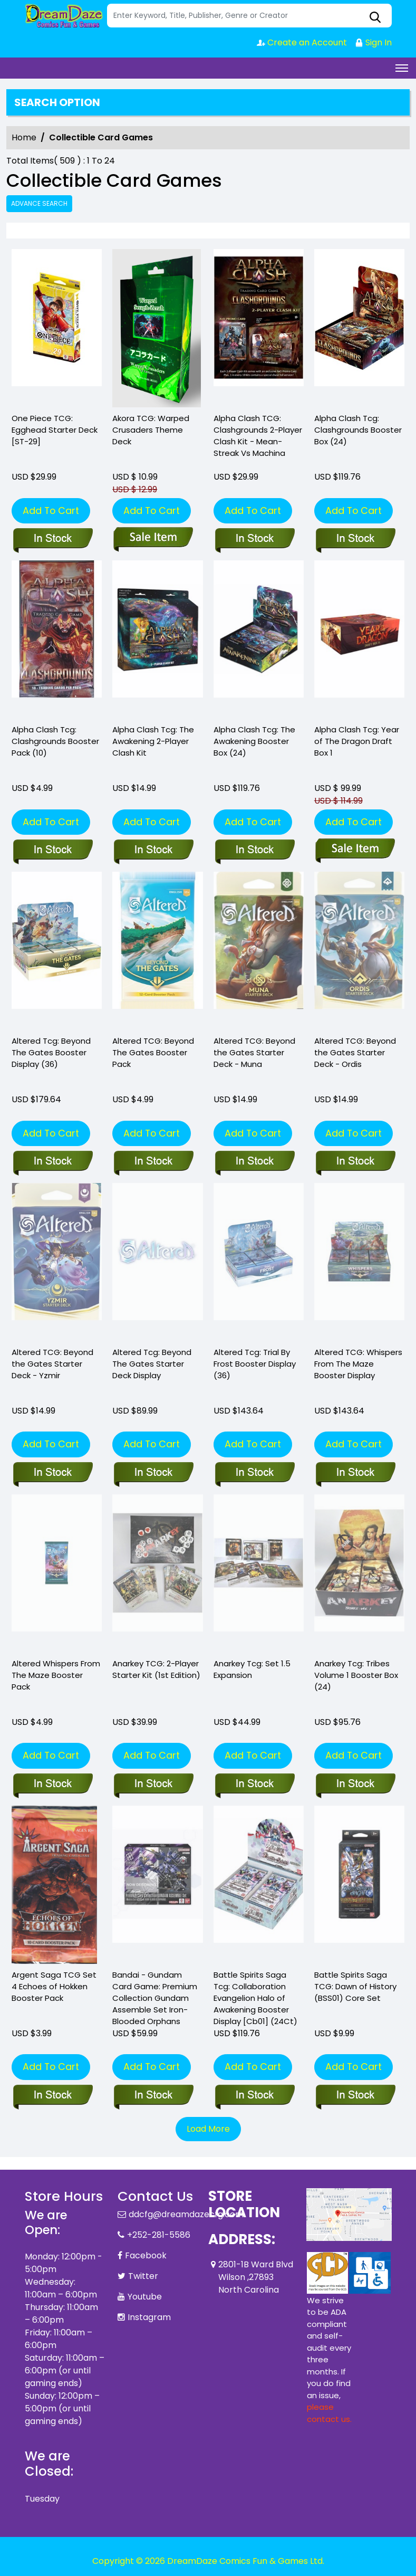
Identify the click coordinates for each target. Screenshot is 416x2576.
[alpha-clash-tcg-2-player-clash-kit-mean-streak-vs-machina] (259, 328)
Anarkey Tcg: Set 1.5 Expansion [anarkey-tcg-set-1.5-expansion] (252, 1669)
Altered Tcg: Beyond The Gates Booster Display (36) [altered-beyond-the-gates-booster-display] (51, 1052)
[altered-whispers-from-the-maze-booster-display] (355, 1473)
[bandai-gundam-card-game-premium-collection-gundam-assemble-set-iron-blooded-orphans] (153, 2096)
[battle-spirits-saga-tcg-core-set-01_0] (355, 2096)
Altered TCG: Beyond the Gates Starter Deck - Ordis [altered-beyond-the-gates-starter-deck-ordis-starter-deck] (355, 1052)
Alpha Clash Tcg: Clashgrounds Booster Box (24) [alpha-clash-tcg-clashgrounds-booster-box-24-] (358, 430)
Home (24, 137)
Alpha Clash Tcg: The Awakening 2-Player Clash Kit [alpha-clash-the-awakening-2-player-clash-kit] (153, 741)
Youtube (145, 2297)
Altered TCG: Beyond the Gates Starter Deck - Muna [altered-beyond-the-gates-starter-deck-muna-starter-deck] (254, 1052)
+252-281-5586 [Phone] (158, 2235)
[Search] (249, 15)
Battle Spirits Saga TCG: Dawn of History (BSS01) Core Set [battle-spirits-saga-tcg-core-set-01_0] (355, 1986)
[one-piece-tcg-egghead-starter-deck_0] (57, 328)
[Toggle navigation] (401, 68)
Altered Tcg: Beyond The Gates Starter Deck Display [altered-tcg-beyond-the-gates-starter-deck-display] (151, 1364)
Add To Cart (51, 510)
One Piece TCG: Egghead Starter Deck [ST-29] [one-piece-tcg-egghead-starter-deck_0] (55, 430)
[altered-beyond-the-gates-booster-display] (57, 951)
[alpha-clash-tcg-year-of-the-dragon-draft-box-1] (359, 639)
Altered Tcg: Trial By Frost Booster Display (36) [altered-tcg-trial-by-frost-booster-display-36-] (255, 1364)
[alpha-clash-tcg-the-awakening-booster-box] (259, 639)
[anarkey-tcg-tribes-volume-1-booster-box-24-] (355, 1784)
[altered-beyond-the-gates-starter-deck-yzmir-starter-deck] (52, 1473)
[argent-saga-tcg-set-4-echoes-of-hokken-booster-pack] (52, 2096)
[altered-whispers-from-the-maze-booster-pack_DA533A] (52, 1784)
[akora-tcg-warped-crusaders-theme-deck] (156, 328)
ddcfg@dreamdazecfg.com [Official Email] (186, 2214)
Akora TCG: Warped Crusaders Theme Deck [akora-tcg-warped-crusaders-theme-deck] (150, 430)
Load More (208, 2129)
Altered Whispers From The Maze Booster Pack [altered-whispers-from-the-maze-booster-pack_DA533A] (56, 1675)
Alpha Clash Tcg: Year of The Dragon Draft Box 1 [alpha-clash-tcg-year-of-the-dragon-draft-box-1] (356, 741)
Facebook (146, 2255)
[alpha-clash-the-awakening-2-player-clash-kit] (157, 639)
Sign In (373, 42)
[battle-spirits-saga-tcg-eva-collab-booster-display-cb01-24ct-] (254, 2096)
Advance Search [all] (39, 203)
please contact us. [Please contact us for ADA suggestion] (329, 2413)
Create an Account (302, 42)
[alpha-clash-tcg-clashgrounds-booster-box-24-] (359, 328)
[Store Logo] (64, 15)
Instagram (149, 2317)
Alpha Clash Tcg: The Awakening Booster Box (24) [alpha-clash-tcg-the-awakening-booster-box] (254, 741)
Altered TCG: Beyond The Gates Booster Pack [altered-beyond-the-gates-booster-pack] (153, 1052)
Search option (57, 102)
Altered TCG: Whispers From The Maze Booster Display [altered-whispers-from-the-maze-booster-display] (358, 1364)
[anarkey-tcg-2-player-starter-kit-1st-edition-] (153, 1784)
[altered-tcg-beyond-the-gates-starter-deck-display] (153, 1473)
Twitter (143, 2276)
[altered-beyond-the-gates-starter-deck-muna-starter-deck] (259, 951)
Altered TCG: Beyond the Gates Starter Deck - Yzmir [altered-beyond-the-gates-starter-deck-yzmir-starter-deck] (52, 1364)
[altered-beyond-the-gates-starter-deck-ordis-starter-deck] (355, 1162)
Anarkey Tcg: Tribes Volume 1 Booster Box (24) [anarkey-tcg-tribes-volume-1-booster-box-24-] (356, 1675)
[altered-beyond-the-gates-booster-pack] (157, 951)
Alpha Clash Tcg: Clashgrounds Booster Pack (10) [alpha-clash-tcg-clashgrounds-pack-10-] (55, 741)
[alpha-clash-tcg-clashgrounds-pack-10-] (57, 639)
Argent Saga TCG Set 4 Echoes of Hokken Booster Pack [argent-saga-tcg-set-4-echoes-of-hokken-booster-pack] (54, 1986)
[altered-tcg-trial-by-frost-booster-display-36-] (254, 1473)
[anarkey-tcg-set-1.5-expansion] (254, 1784)
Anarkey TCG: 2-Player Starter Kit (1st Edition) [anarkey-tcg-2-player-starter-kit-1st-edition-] (156, 1669)
